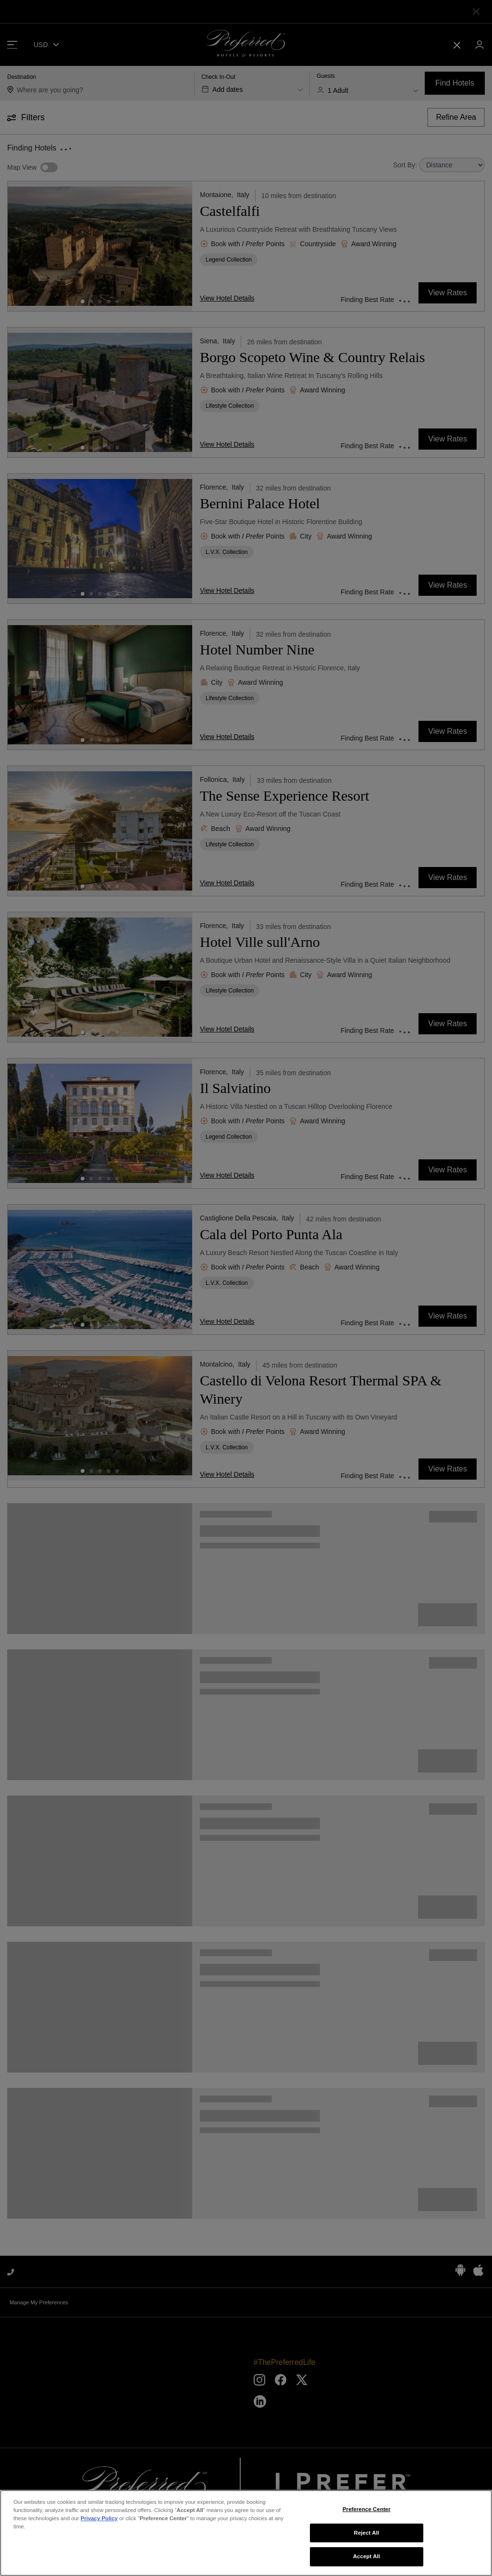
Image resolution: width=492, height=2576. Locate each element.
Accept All (366, 2556)
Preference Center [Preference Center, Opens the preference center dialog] (367, 2509)
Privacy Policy (99, 2518)
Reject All (367, 2533)
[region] (246, 2533)
